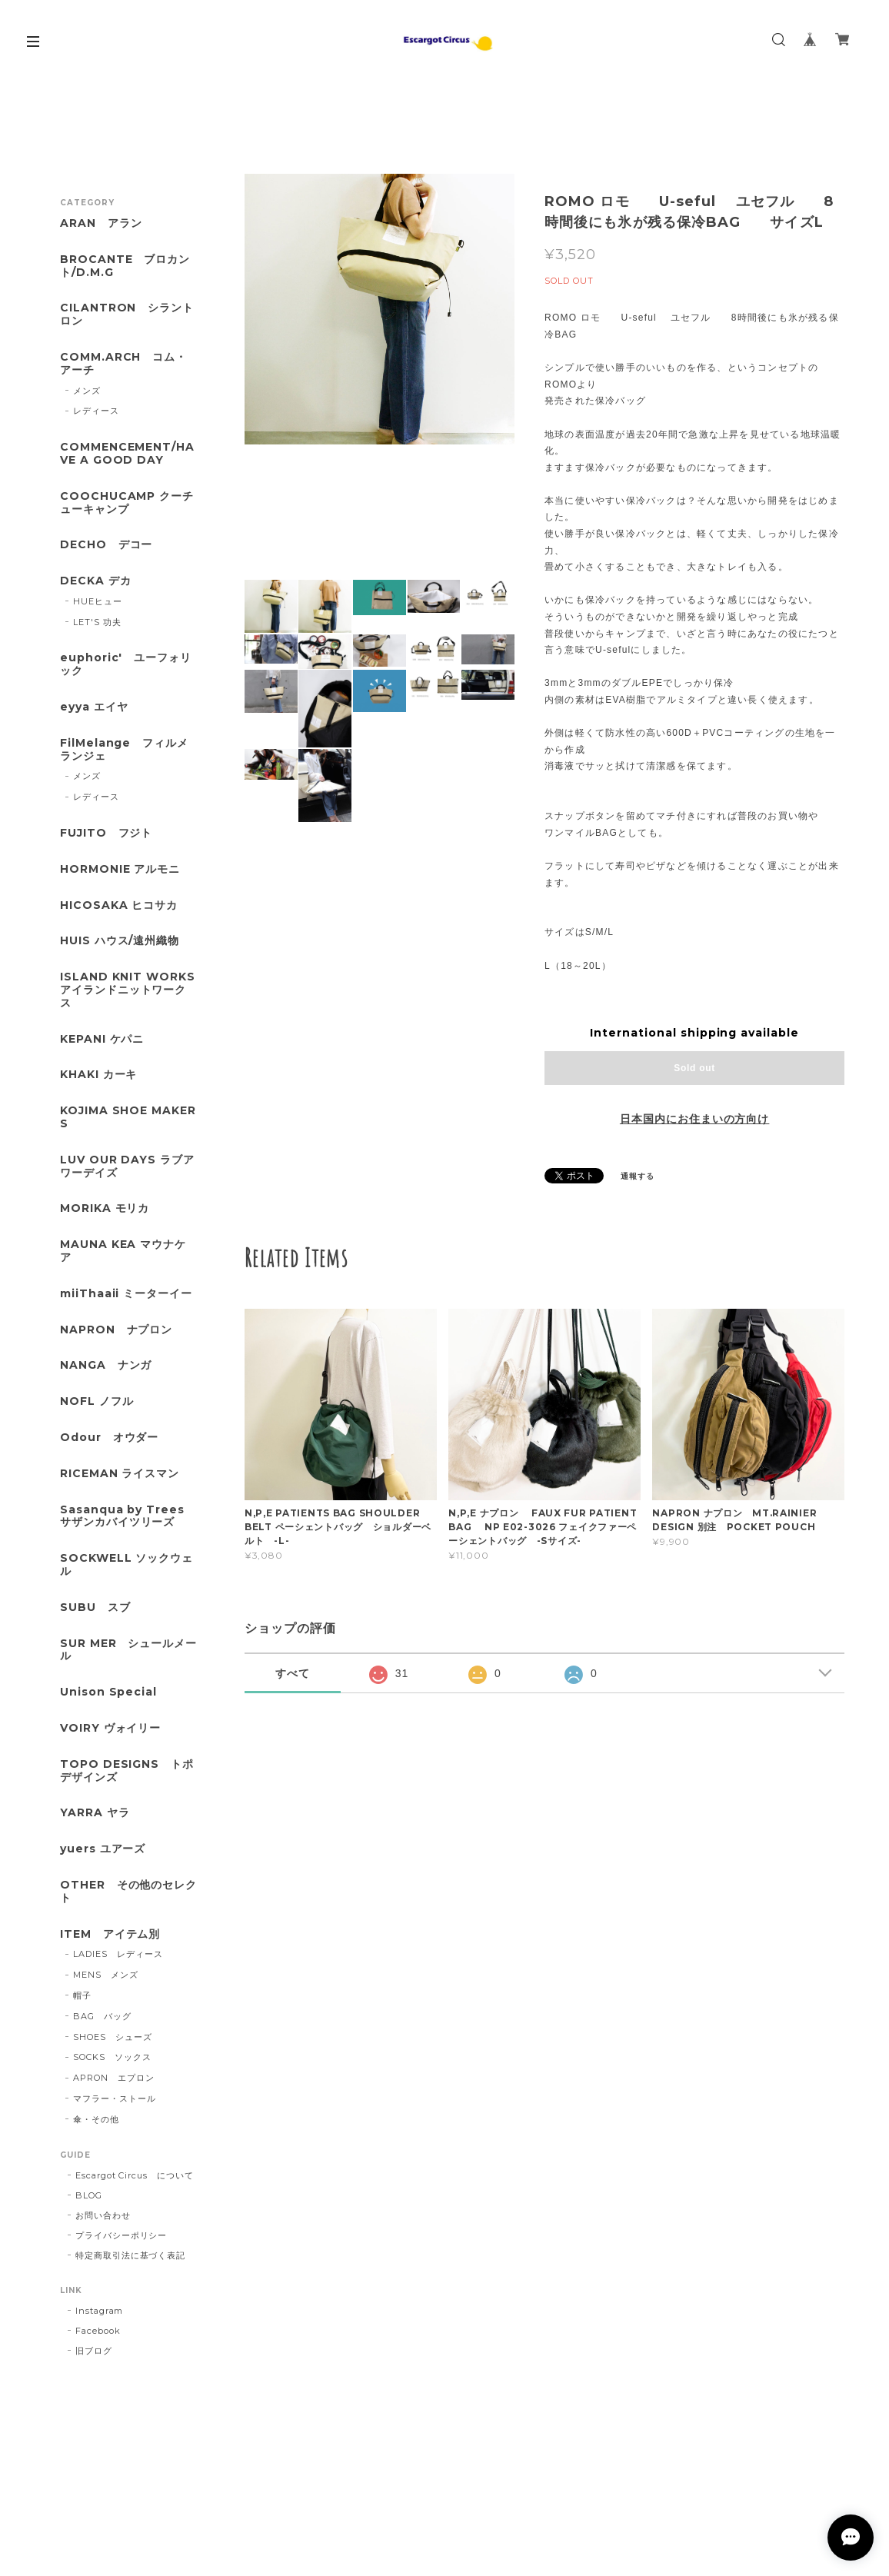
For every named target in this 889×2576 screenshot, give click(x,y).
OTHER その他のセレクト (128, 1892)
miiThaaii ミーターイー (126, 1293)
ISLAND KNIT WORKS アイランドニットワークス (129, 990)
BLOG (88, 2195)
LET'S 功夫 (97, 622)
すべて (292, 1673)
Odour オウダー (109, 1437)
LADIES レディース (118, 1954)
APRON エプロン (114, 2077)
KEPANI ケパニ (102, 1039)
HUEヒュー (97, 601)
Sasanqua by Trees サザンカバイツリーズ (122, 1516)
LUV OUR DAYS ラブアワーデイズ (127, 1166)
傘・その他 (96, 2119)
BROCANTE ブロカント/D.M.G (125, 266)
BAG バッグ (102, 2016)
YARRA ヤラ (95, 1812)
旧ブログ (93, 2350)
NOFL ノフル (97, 1401)
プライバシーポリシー (121, 2235)
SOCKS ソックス (112, 2057)
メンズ (87, 390)
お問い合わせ (103, 2215)
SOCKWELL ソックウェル (126, 1565)
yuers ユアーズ (103, 1848)
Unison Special (108, 1692)
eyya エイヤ (94, 707)
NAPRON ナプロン (116, 1329)
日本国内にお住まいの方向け (694, 1119)
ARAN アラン (101, 223)
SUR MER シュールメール (128, 1650)
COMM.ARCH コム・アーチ (123, 364)
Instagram (99, 2310)
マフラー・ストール (114, 2098)
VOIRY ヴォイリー (110, 1728)
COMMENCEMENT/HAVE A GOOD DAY (127, 454)
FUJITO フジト (106, 833)
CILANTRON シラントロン (127, 314)
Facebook (98, 2330)
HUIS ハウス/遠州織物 (119, 940)
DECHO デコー (106, 544)
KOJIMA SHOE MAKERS (128, 1117)
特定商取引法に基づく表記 (130, 2255)
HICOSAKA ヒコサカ (119, 905)
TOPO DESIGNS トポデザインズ (127, 1771)
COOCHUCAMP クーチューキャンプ (127, 503)
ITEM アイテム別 (110, 1934)
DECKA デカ (96, 580)
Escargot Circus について (134, 2175)
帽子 (82, 1995)
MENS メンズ (105, 1974)
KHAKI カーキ (99, 1074)
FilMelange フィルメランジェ (124, 750)
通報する (637, 1176)
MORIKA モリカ (105, 1208)
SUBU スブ (95, 1607)
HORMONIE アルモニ (120, 869)
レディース (96, 410)
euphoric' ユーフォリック (125, 664)
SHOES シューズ (112, 2037)
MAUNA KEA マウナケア (123, 1251)
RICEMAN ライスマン (119, 1473)
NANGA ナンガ (106, 1365)
